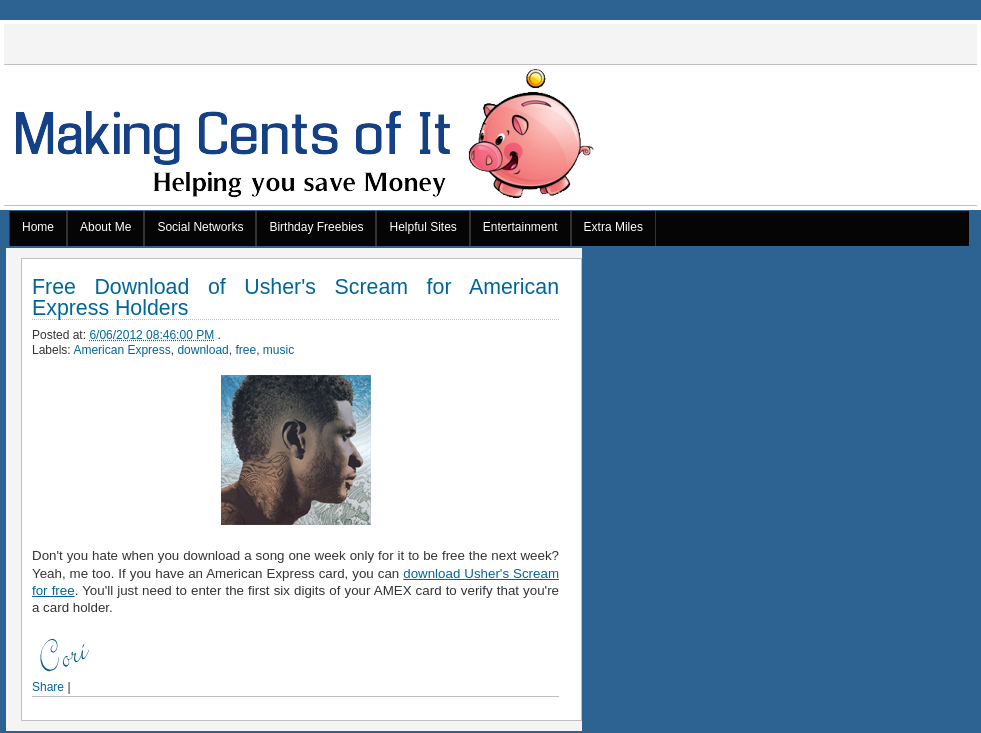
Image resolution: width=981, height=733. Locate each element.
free (245, 350)
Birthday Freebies (316, 227)
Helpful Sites (422, 227)
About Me (105, 227)
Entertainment (520, 227)
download (202, 350)
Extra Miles (613, 227)
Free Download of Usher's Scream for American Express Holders (295, 298)
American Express (121, 350)
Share (48, 687)
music (278, 350)
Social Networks (200, 227)
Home (38, 227)
